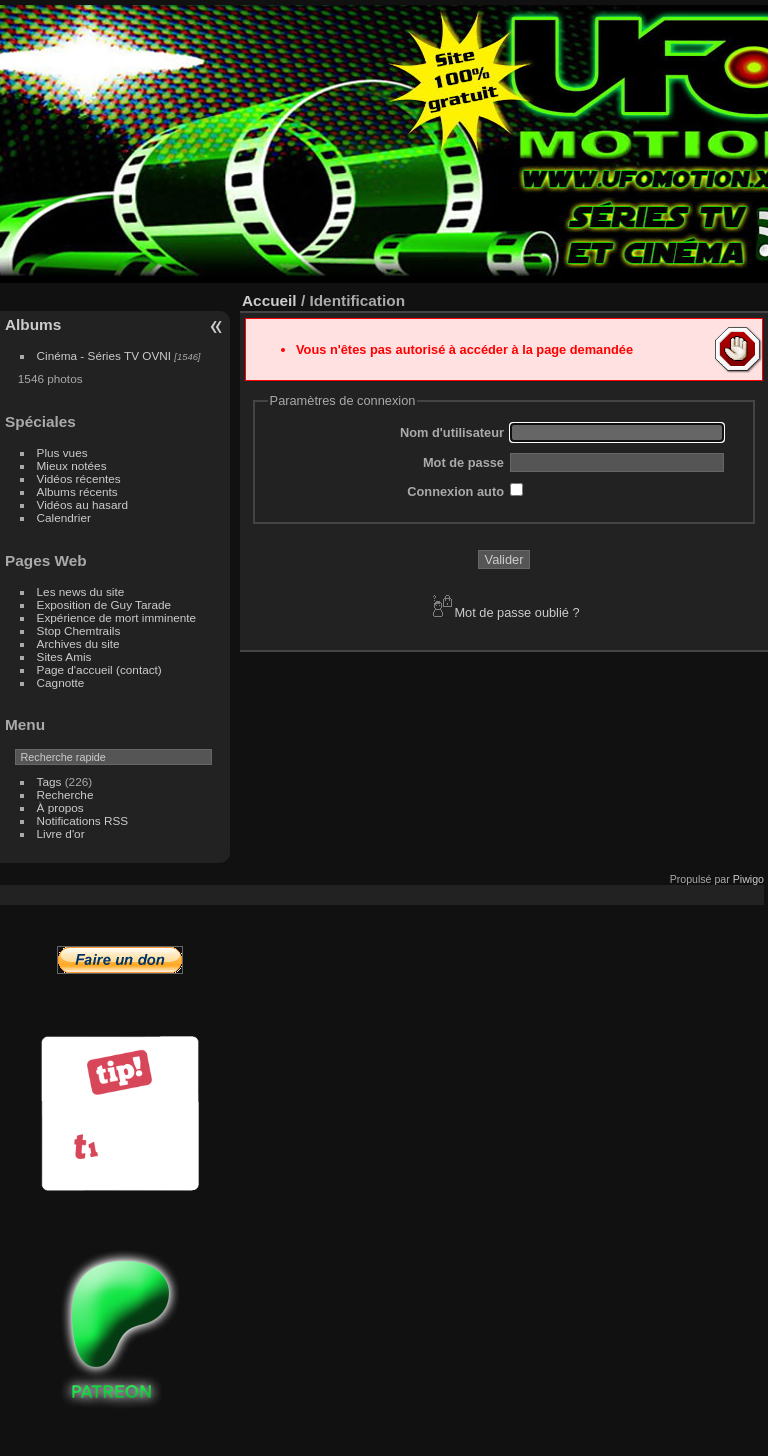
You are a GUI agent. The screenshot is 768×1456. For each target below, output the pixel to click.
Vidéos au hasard (82, 504)
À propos (60, 807)
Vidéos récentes (79, 478)
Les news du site (81, 591)
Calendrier (64, 517)
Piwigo (748, 879)
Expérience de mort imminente (117, 617)
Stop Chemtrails (79, 630)
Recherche (65, 794)
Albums (33, 324)
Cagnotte (61, 682)
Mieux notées (72, 465)
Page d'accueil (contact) (99, 669)
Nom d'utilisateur (452, 432)
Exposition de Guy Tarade (104, 604)
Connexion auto (455, 491)
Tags (49, 781)
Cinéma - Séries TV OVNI (104, 355)
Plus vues (62, 452)
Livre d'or (61, 833)
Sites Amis (64, 656)
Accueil (269, 300)
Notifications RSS (83, 820)
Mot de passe (463, 462)
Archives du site (78, 643)
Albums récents (77, 491)
